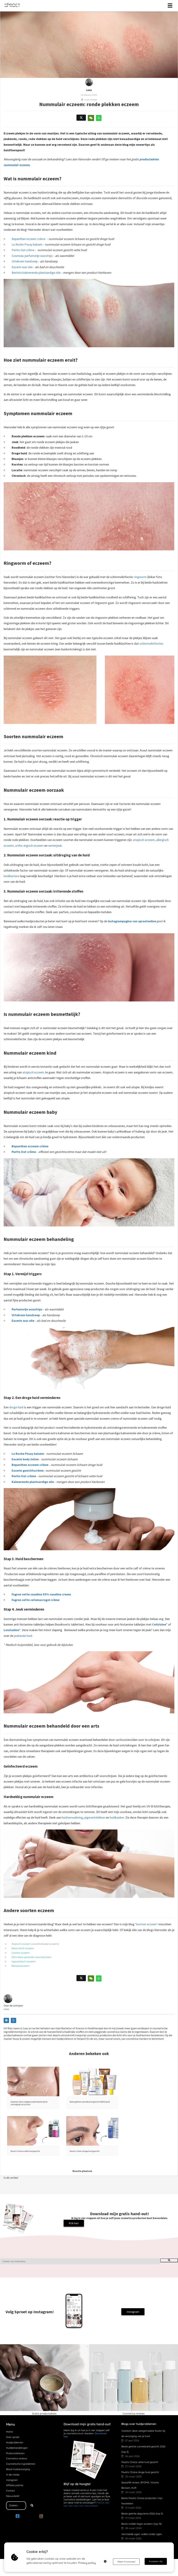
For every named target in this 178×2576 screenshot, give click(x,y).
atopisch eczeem (144, 840)
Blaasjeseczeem (20, 1965)
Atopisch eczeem (21, 1943)
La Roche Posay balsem (27, 244)
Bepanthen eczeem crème (28, 239)
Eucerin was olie (22, 267)
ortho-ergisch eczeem (29, 846)
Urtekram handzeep (25, 261)
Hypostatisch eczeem (23, 1961)
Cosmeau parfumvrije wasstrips (32, 256)
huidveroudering (72, 1817)
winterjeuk (55, 846)
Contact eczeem (20, 1952)
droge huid (16, 1407)
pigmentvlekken (94, 1817)
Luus (89, 90)
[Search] (32, 2505)
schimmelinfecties (151, 643)
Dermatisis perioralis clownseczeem (31, 1957)
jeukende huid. (23, 1636)
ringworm (140, 577)
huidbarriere (12, 876)
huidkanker (117, 1817)
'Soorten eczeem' (146, 1924)
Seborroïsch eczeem (22, 1948)
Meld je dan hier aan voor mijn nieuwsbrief (86, 2504)
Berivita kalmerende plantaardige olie (36, 273)
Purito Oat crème (23, 250)
